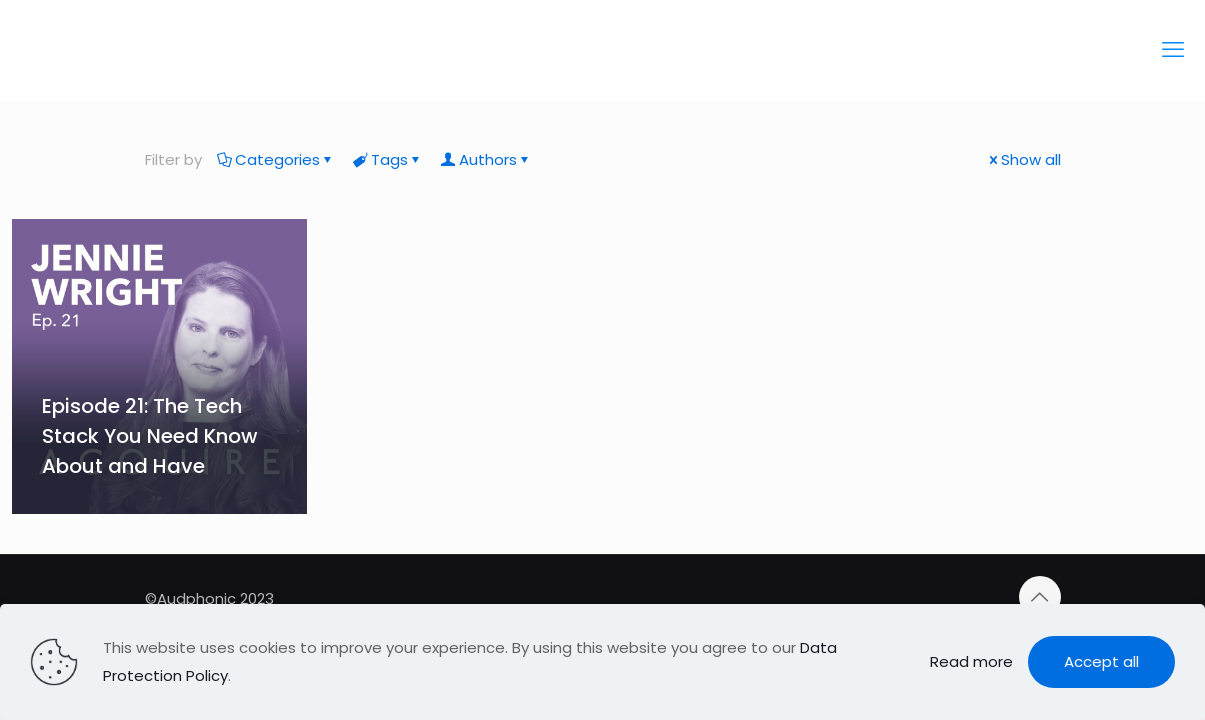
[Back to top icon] (1040, 597)
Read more (971, 661)
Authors (486, 159)
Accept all (1101, 661)
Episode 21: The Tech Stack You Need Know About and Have (150, 436)
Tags (388, 159)
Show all (1023, 159)
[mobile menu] (1173, 50)
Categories (276, 159)
